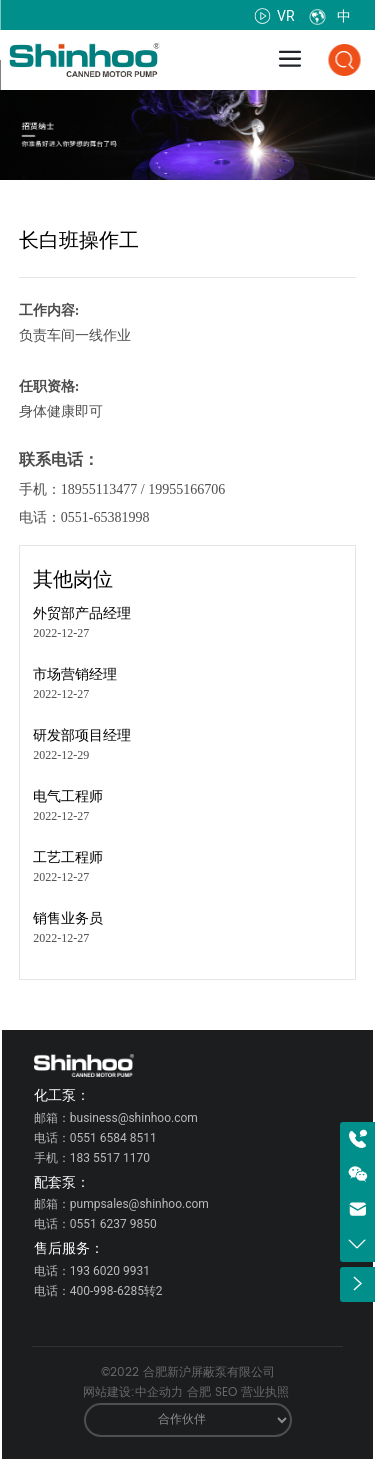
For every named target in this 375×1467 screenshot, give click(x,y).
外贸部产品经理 (82, 613)
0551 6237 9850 (113, 1224)
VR (275, 16)
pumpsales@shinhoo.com (139, 1204)
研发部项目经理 (82, 735)
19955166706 (186, 489)
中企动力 (159, 1392)
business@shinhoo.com (134, 1118)
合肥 (199, 1392)
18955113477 (99, 489)
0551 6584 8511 (113, 1138)
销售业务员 (68, 918)
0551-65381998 (105, 517)
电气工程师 (68, 796)
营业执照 (265, 1392)
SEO (226, 1392)
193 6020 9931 (110, 1271)
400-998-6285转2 (116, 1291)
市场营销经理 (75, 674)
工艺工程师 (68, 857)
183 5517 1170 (110, 1158)
